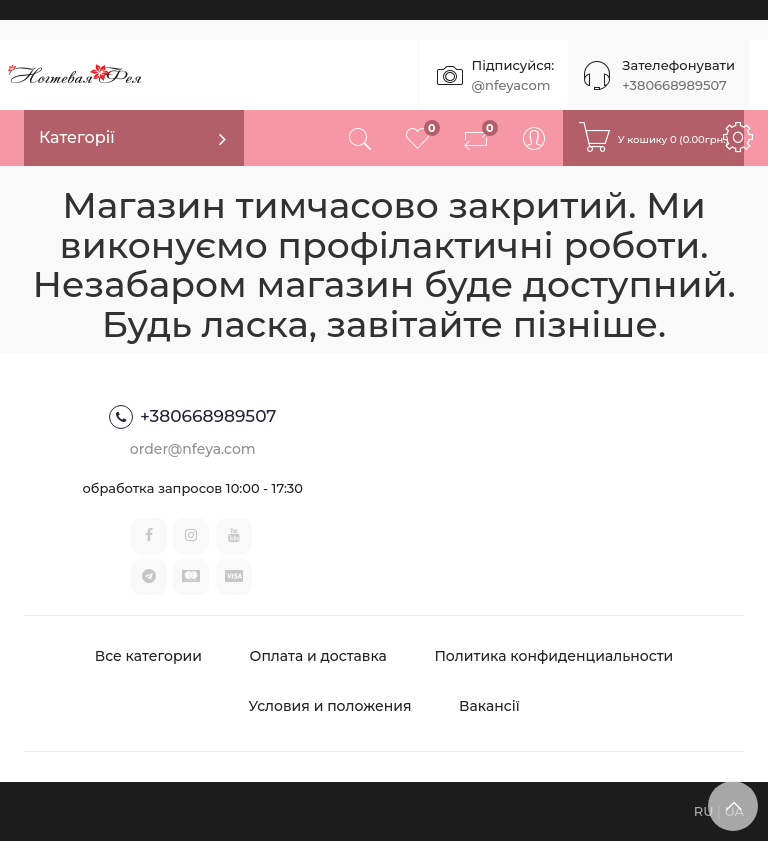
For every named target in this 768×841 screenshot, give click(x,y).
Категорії (77, 137)
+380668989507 (674, 85)
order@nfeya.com (193, 449)
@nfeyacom (511, 85)
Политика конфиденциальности (553, 656)
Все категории (148, 656)
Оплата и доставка (318, 656)
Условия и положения (329, 706)
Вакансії (489, 706)
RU (704, 811)
